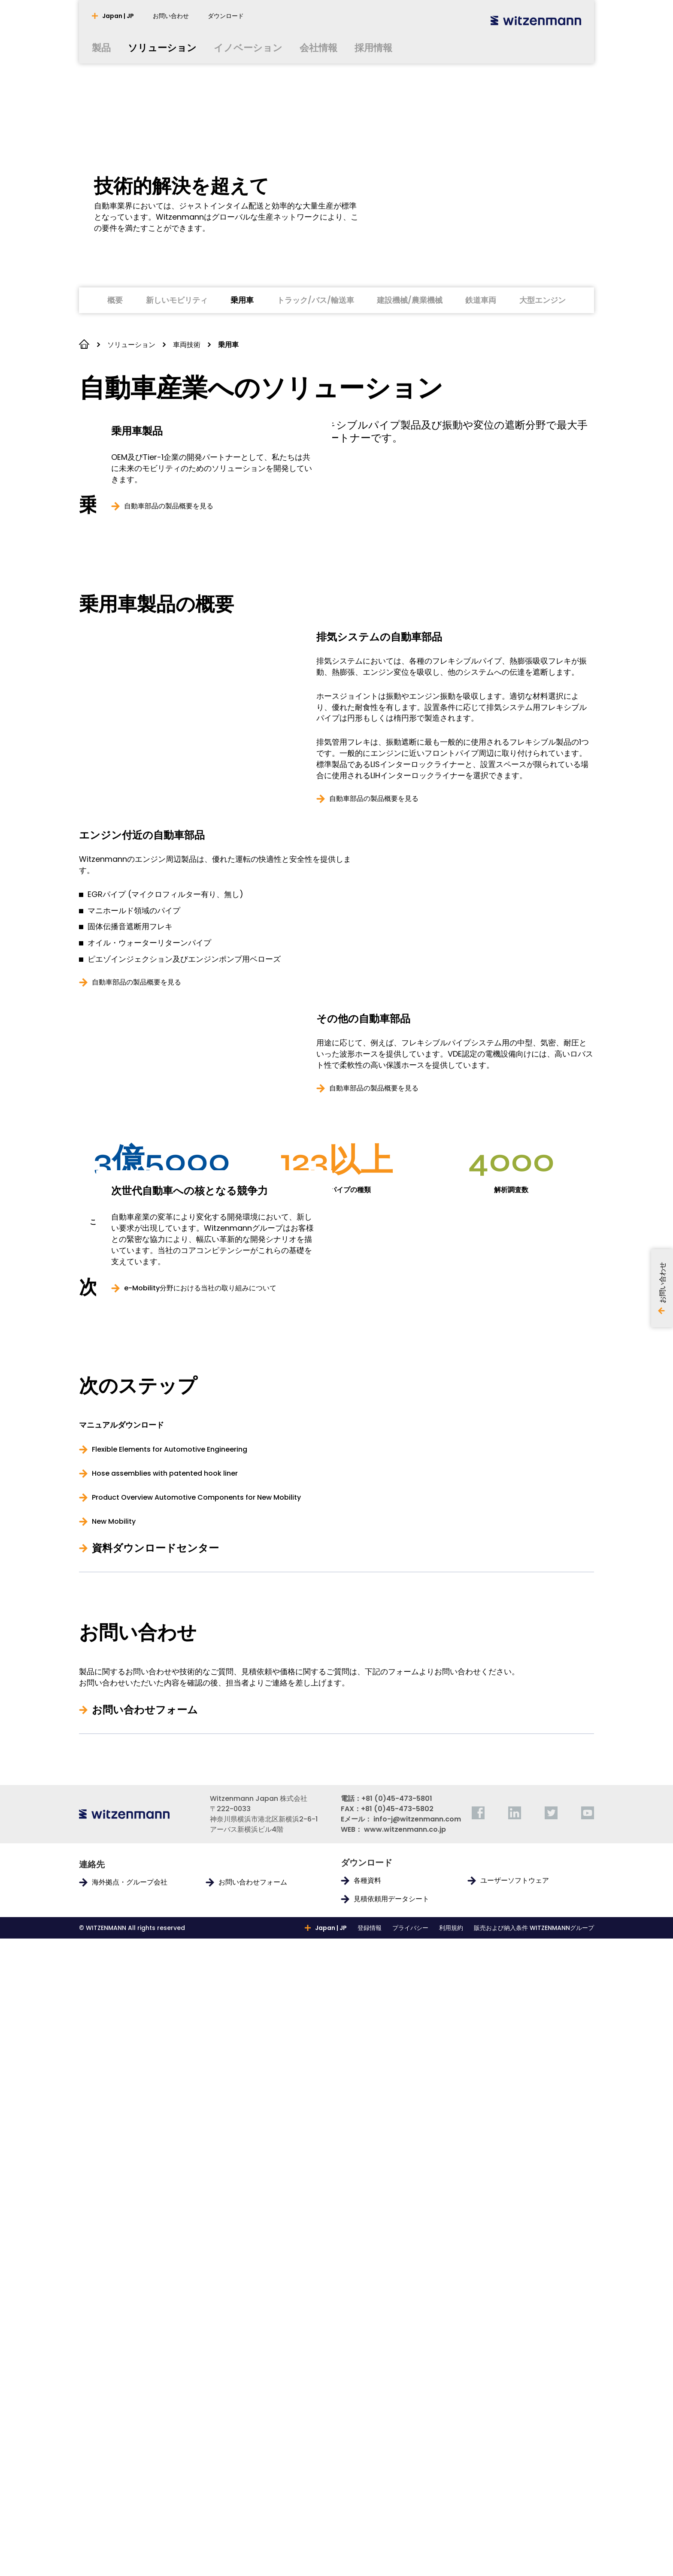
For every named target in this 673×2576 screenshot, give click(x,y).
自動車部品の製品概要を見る (373, 1077)
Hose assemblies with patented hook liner (165, 2111)
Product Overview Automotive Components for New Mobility (196, 2135)
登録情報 (370, 2565)
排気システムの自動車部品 (379, 915)
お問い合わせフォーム (145, 2347)
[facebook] (478, 2450)
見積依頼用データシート (391, 2536)
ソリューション (131, 345)
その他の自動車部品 (363, 1298)
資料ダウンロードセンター (155, 2185)
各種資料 (367, 2518)
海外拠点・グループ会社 (129, 2520)
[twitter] (551, 2450)
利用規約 (451, 2565)
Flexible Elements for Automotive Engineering (169, 2087)
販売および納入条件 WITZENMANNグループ (534, 2565)
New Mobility (114, 2159)
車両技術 (186, 345)
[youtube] (587, 2450)
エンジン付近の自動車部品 (142, 1113)
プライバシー (410, 2565)
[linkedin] (514, 2450)
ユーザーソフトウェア (514, 2518)
